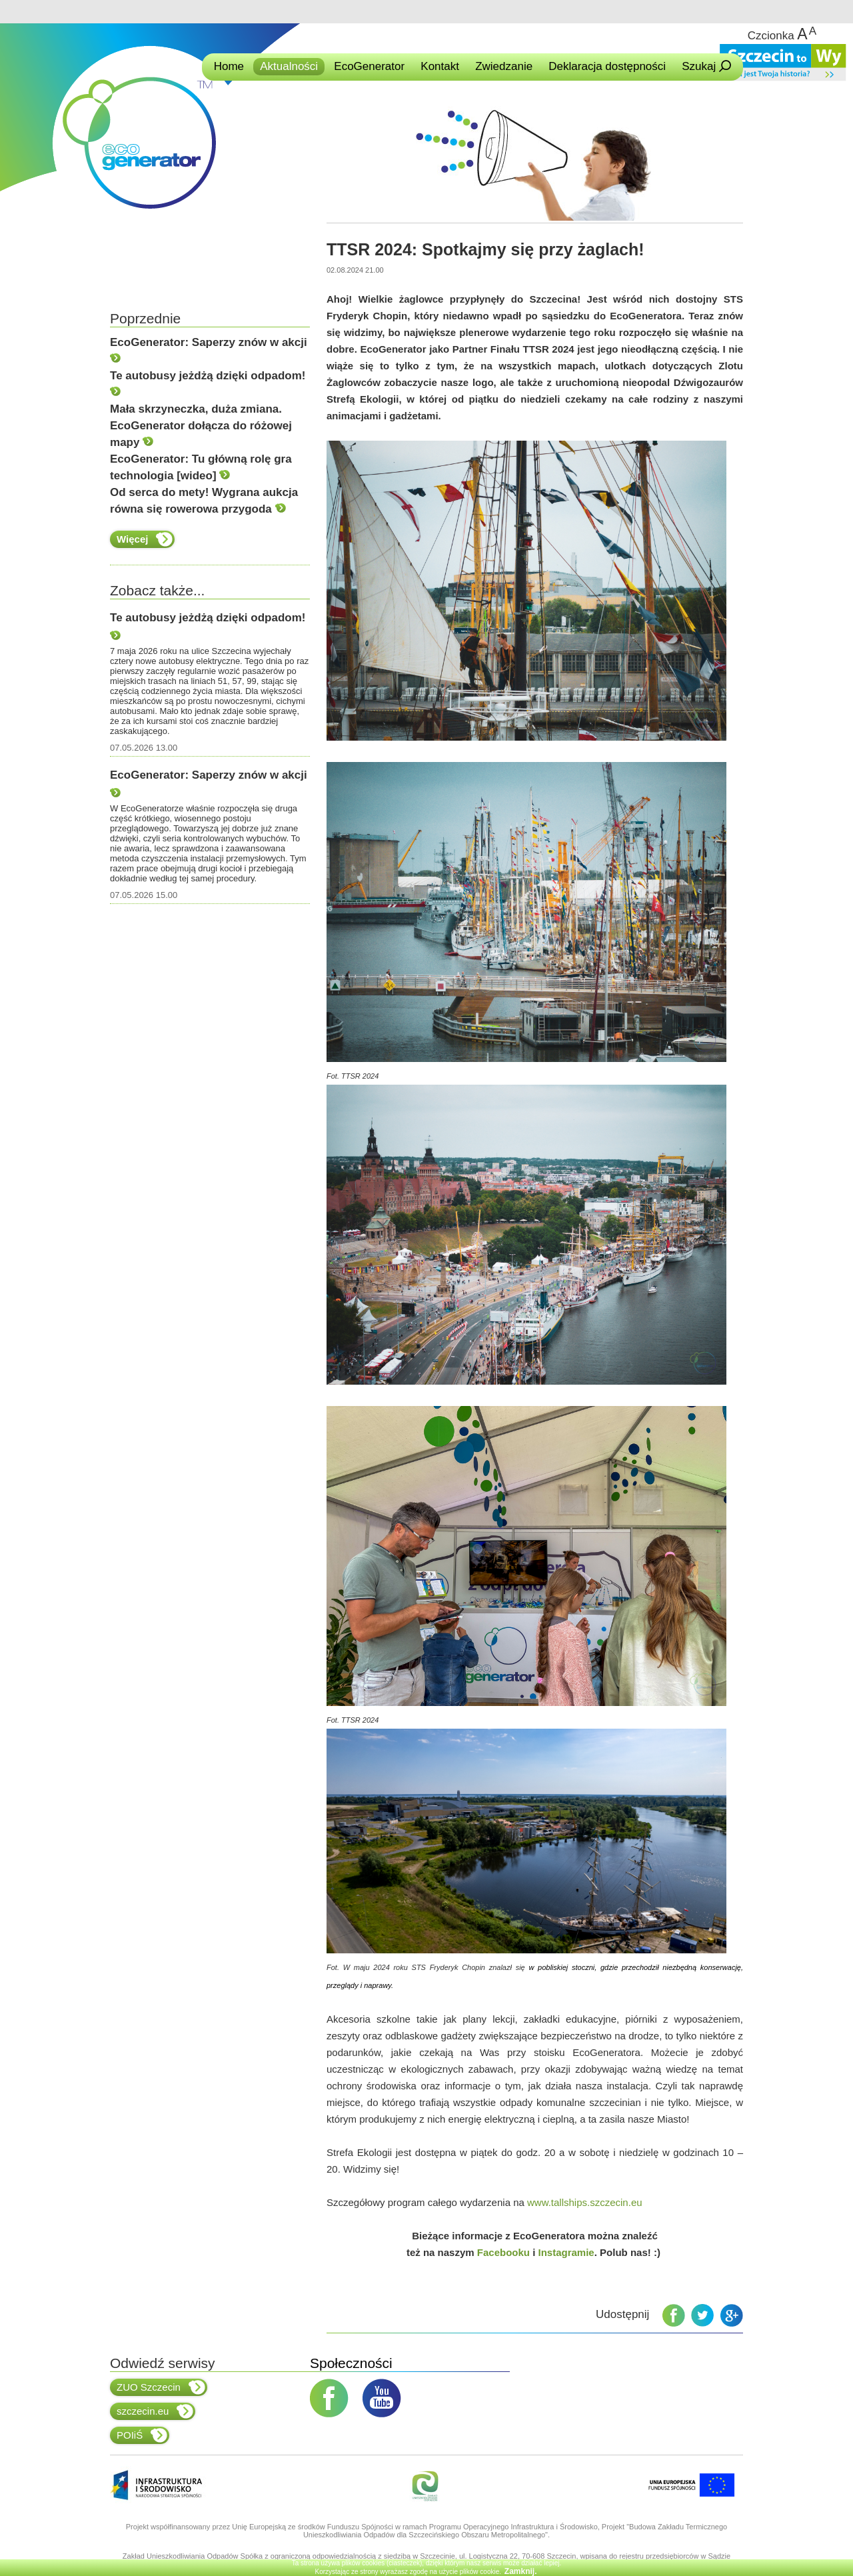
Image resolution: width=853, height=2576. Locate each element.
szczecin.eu (155, 2411)
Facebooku (503, 2252)
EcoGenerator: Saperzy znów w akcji (208, 349)
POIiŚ (142, 2435)
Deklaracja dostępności (607, 66)
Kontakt (440, 66)
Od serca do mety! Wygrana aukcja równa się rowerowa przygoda (204, 500)
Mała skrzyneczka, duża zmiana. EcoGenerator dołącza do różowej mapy (201, 426)
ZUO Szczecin (161, 2387)
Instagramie (566, 2252)
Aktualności (289, 66)
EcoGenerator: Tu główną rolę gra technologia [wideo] (201, 467)
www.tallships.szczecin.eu (584, 2202)
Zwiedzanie (503, 66)
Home (229, 66)
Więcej (145, 539)
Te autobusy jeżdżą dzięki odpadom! (207, 382)
